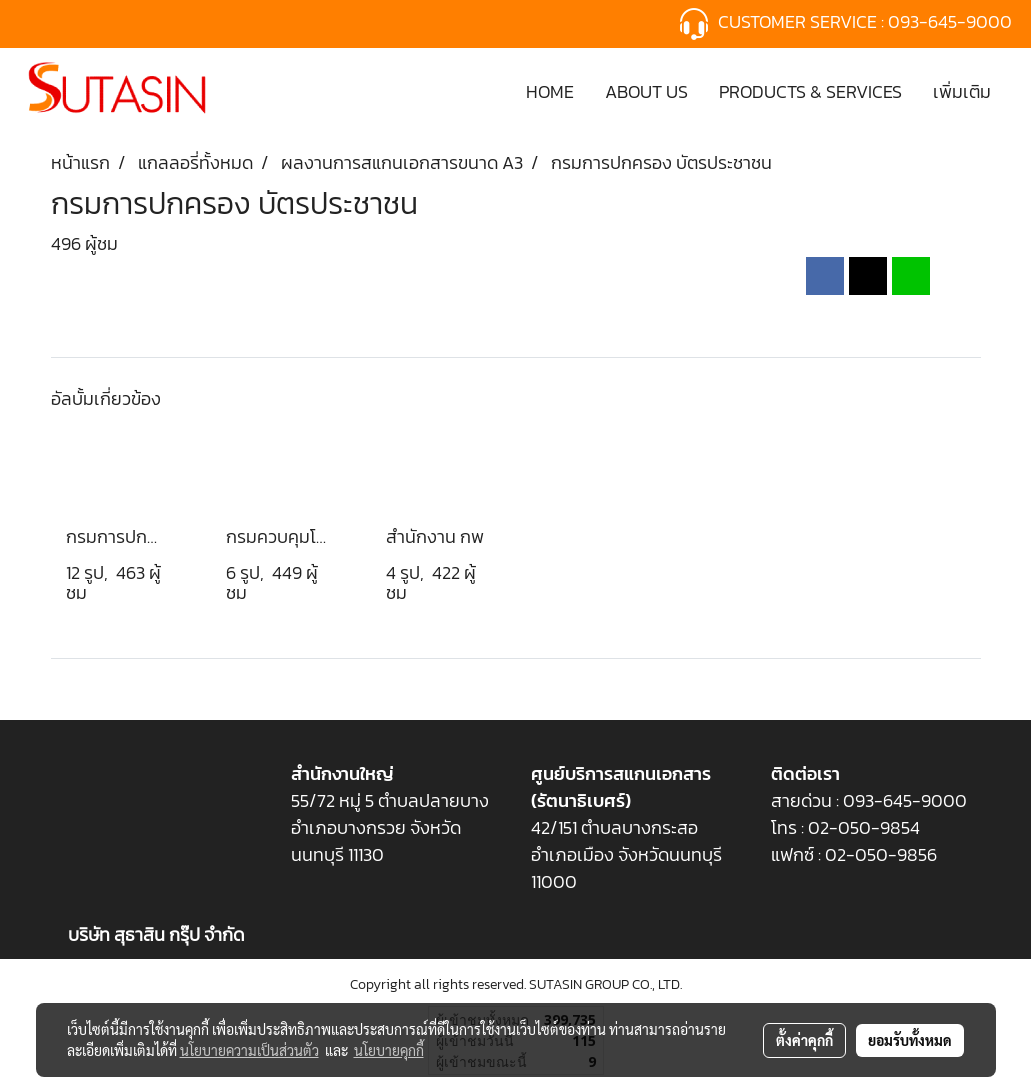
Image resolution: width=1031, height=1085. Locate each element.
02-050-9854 (866, 827)
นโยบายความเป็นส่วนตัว (249, 1050)
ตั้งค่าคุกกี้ (804, 1040)
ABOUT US (646, 91)
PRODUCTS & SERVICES (810, 91)
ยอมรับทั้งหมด (910, 1040)
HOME (550, 91)
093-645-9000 (952, 21)
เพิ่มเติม (962, 91)
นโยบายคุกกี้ (389, 1050)
